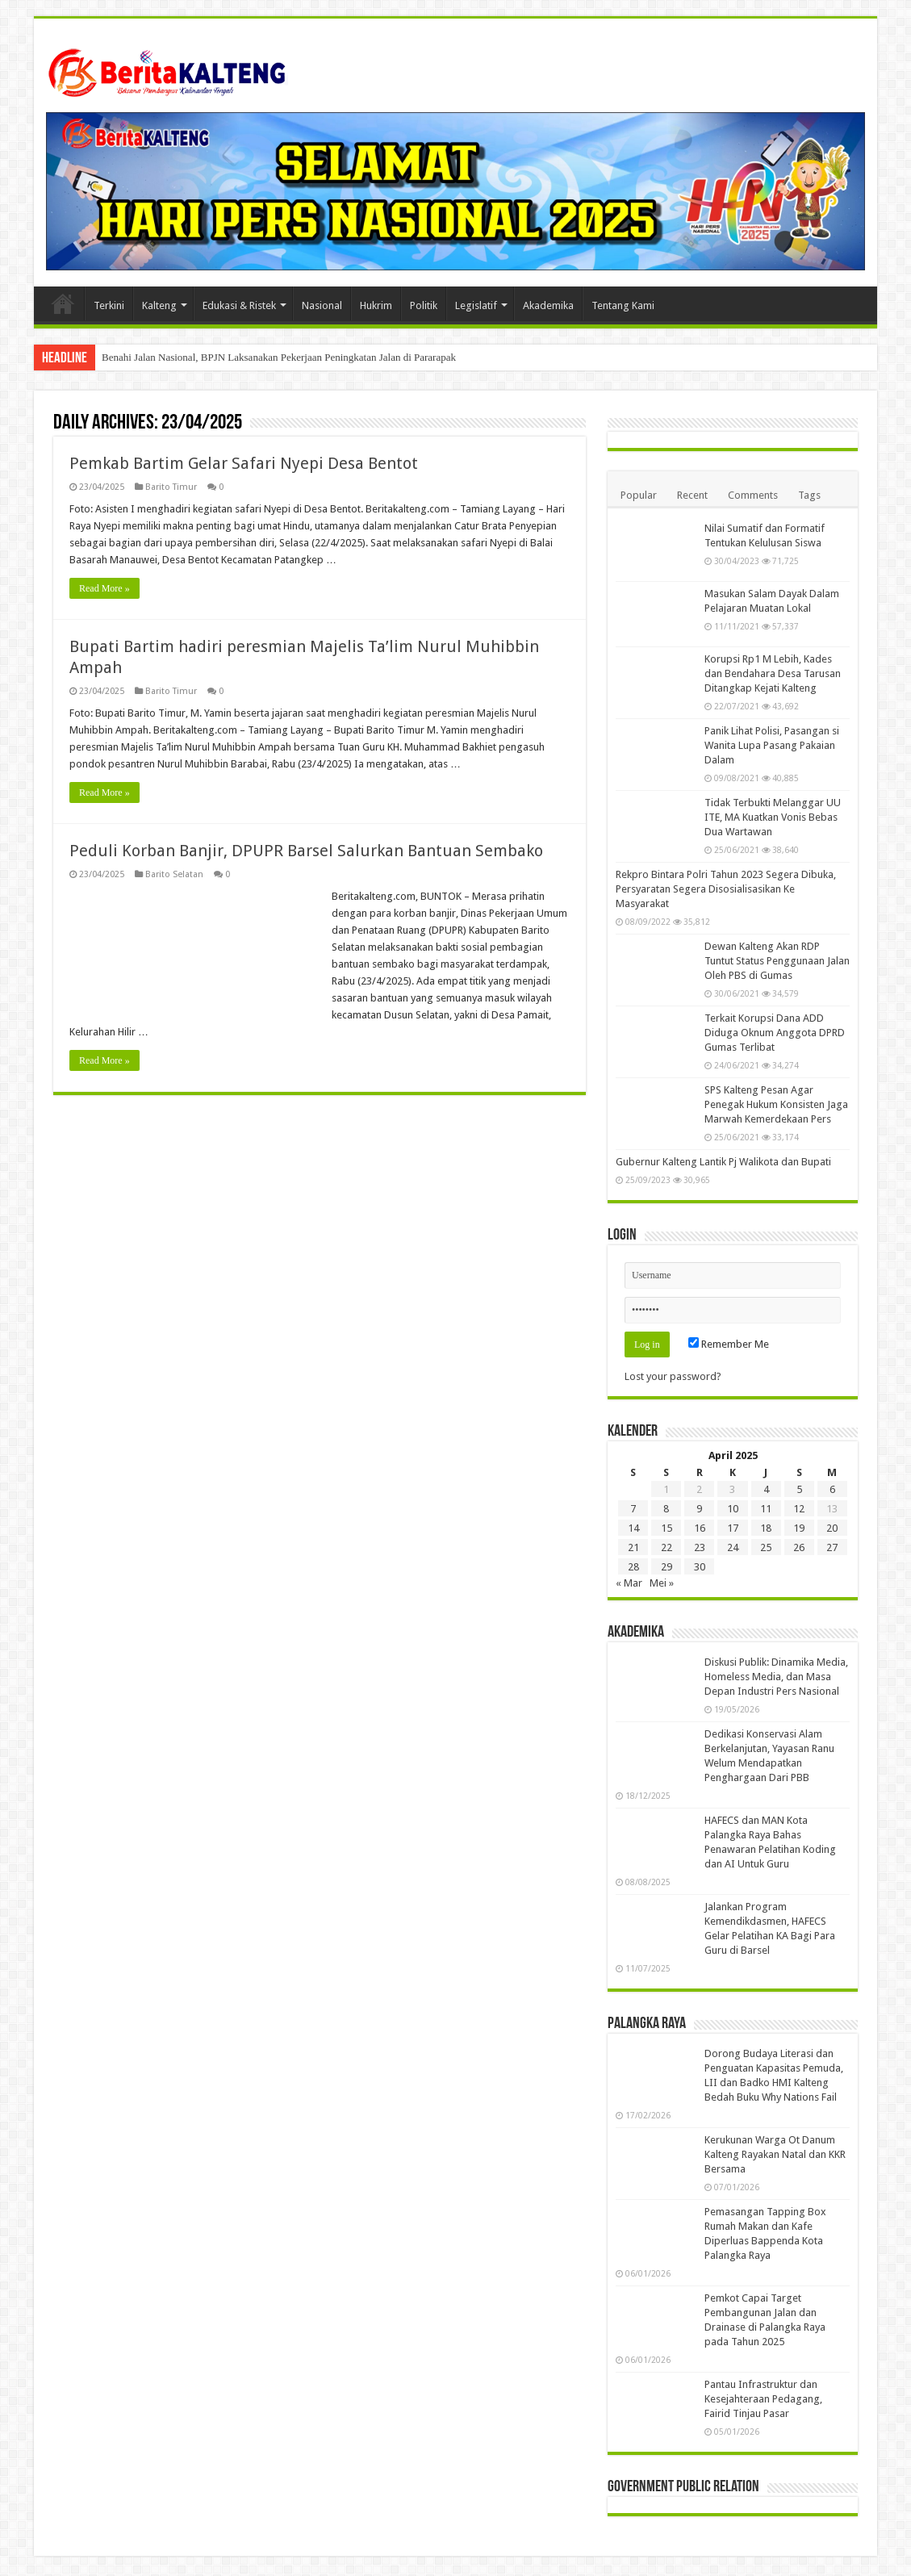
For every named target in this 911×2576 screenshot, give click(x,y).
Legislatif (476, 305)
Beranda (63, 303)
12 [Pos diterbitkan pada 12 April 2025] (798, 1509)
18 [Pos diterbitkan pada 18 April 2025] (765, 1528)
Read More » (104, 588)
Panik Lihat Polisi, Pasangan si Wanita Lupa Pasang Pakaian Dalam (771, 745)
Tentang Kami (622, 305)
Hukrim (376, 305)
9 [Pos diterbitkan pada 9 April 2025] (699, 1509)
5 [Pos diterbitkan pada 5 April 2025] (799, 1489)
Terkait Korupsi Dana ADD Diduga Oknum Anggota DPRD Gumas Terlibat (774, 1032)
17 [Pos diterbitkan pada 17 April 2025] (732, 1528)
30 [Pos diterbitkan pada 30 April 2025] (699, 1567)
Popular (639, 495)
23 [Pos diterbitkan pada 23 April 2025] (699, 1547)
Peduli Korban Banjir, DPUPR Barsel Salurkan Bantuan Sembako (306, 850)
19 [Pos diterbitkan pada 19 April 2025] (798, 1528)
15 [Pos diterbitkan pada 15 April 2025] (666, 1528)
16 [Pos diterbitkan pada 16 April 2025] (699, 1528)
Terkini (109, 305)
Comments (753, 495)
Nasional (322, 305)
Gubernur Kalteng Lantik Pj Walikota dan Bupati (723, 1162)
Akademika (548, 305)
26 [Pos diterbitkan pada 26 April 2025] (798, 1547)
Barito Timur (171, 487)
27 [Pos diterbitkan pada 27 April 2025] (832, 1547)
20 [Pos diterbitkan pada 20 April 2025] (832, 1528)
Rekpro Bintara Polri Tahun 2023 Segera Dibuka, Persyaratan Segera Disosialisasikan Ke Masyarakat (726, 889)
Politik (423, 305)
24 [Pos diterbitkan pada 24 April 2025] (732, 1547)
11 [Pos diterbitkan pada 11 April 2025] (765, 1509)
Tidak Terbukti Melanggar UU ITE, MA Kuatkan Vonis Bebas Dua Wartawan (772, 817)
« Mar (629, 1583)
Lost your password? (673, 1376)
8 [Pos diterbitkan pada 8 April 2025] (666, 1509)
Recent (692, 495)
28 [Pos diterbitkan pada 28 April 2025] (633, 1567)
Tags (809, 495)
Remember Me (728, 1344)
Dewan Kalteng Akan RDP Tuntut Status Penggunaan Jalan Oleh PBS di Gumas (777, 960)
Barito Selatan (174, 874)
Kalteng (159, 305)
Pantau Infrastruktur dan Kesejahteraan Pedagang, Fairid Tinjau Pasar (763, 2398)
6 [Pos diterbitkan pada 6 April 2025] (832, 1489)
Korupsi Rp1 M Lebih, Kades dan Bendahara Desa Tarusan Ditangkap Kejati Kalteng (772, 673)
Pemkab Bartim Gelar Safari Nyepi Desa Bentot (243, 463)
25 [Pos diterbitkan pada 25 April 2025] (765, 1547)
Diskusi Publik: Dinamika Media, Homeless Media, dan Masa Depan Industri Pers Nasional (776, 1676)
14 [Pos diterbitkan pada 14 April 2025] (633, 1528)
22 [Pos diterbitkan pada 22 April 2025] (666, 1547)
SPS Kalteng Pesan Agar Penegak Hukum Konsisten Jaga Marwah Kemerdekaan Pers (776, 1104)
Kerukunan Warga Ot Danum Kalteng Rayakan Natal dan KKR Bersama (775, 2154)
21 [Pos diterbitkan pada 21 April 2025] (633, 1547)
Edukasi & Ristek (239, 305)
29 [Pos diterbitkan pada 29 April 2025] (666, 1567)
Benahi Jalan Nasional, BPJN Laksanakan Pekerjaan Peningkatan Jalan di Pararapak (279, 357)
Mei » (662, 1583)
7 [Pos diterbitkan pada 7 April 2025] (633, 1509)
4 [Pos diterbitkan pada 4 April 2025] (766, 1489)
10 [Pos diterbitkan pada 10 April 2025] (732, 1509)
